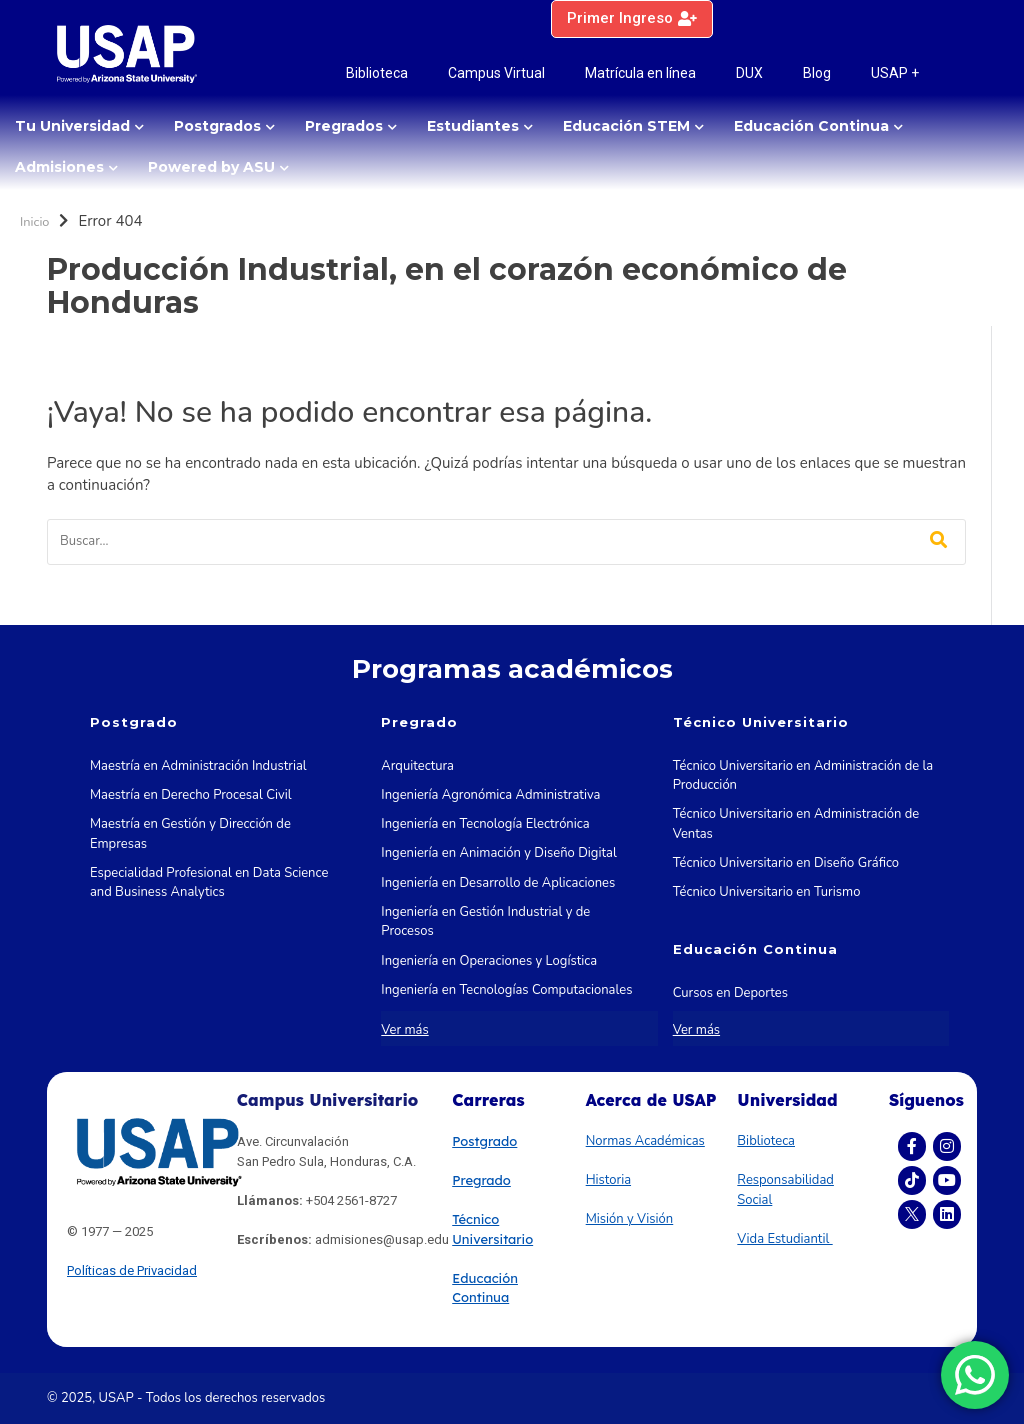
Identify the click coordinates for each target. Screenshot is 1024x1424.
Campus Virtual (496, 73)
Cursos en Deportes (730, 993)
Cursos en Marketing (733, 1022)
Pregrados (344, 126)
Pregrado (481, 1180)
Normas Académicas (645, 1141)
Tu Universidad (72, 126)
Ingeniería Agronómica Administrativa (490, 795)
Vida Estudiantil (784, 1239)
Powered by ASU (211, 167)
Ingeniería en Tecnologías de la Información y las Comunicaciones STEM (511, 1029)
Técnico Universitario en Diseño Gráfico (786, 863)
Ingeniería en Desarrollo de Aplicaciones (498, 883)
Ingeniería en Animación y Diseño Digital (498, 853)
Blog (817, 73)
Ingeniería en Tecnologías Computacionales (506, 990)
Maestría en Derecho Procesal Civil (191, 795)
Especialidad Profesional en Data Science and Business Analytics (209, 883)
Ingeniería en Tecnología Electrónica (485, 824)
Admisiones (59, 167)
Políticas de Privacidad (132, 1270)
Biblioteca (377, 73)
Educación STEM (626, 126)
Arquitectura (417, 766)
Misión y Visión (630, 1219)
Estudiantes (473, 126)
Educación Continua (811, 126)
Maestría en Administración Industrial (198, 766)
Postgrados (217, 126)
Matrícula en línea (640, 73)
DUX (749, 73)
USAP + (895, 73)
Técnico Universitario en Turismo (767, 892)
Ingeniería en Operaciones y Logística (489, 961)
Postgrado (484, 1141)
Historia (608, 1180)
